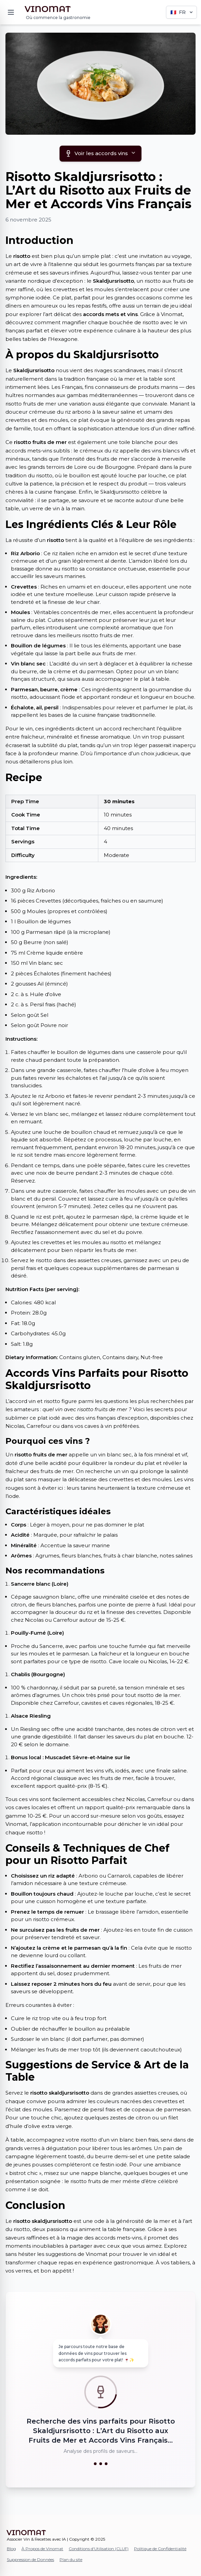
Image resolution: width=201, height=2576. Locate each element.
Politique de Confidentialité (160, 2548)
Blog (11, 2548)
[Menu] (11, 12)
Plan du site (71, 2559)
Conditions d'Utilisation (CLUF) (99, 2548)
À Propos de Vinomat (42, 2548)
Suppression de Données (30, 2559)
